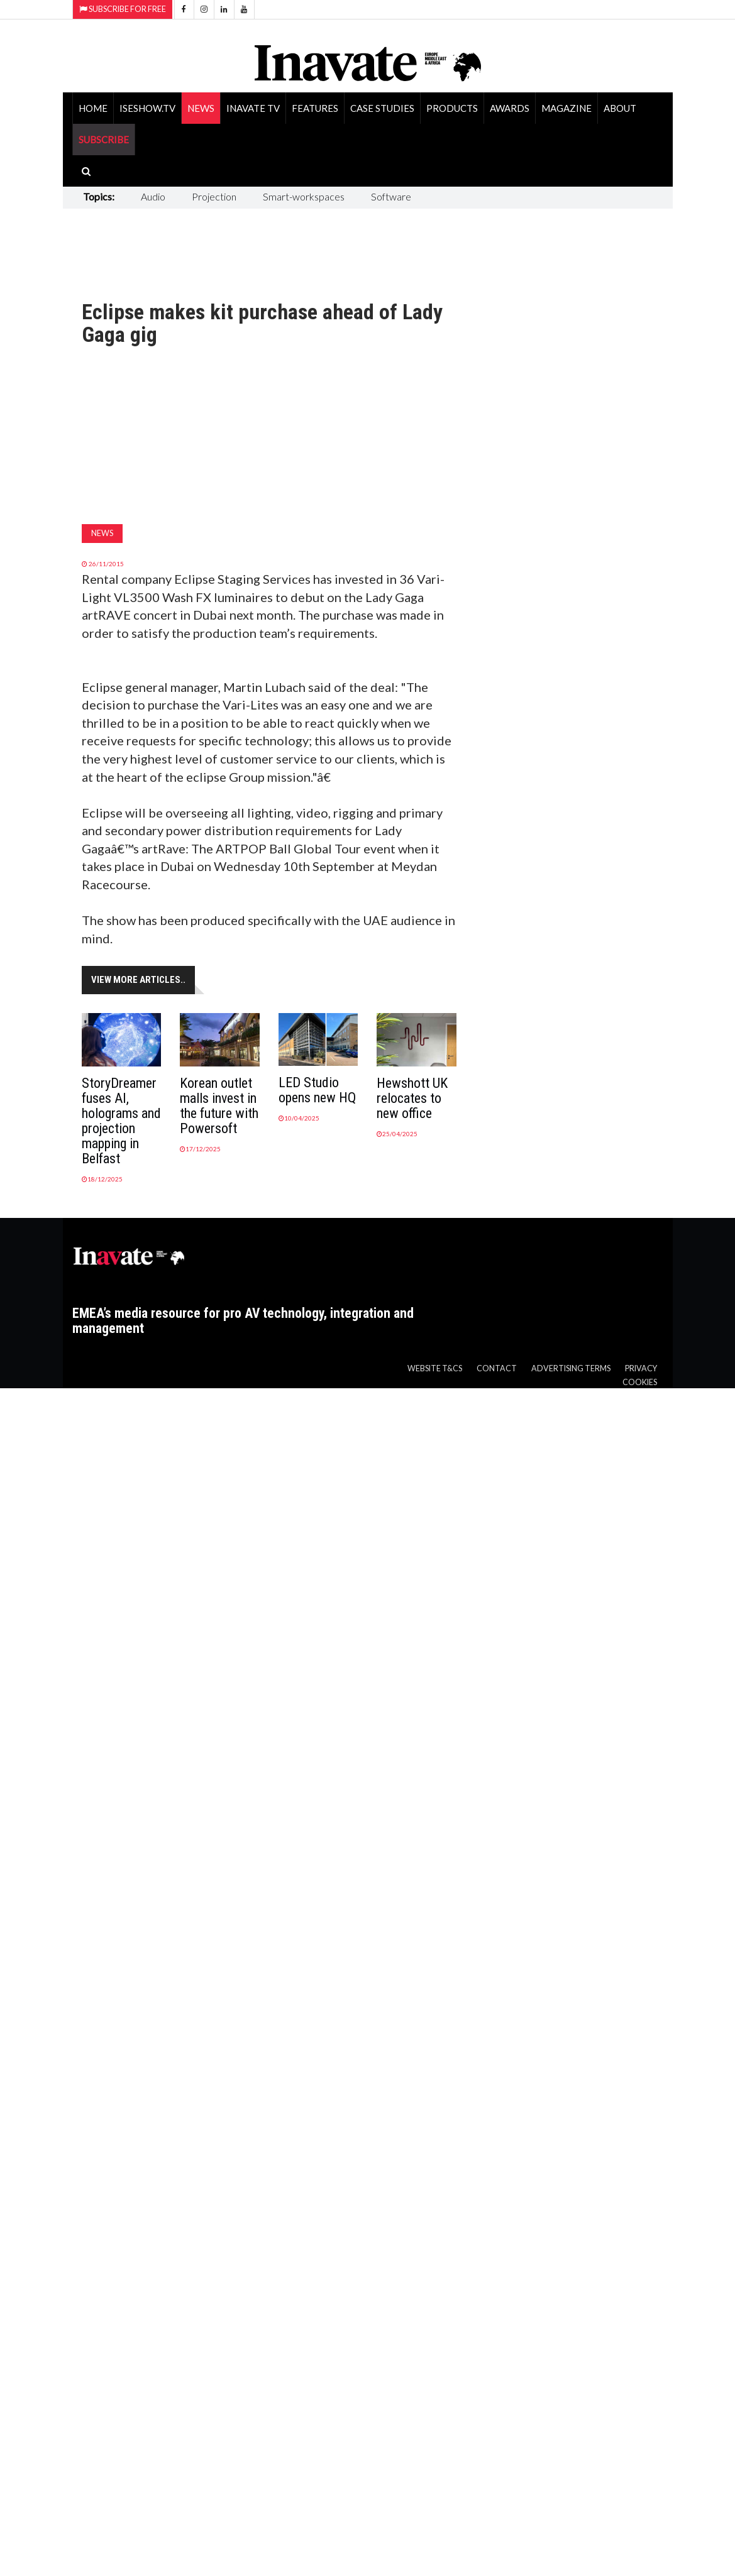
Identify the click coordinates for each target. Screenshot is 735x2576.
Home (93, 108)
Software (391, 196)
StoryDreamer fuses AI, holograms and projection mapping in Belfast (121, 1120)
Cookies (639, 1382)
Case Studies (382, 108)
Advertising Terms (571, 1368)
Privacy (641, 1368)
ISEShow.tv (147, 108)
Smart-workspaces (304, 196)
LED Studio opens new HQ (317, 1090)
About (620, 108)
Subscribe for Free (122, 9)
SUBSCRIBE (104, 139)
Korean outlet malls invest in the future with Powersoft (219, 1105)
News (200, 108)
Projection (214, 196)
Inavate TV (253, 108)
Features (315, 108)
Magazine (566, 108)
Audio (153, 196)
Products (452, 108)
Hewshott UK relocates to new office (412, 1098)
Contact (497, 1368)
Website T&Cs (434, 1368)
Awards (509, 108)
